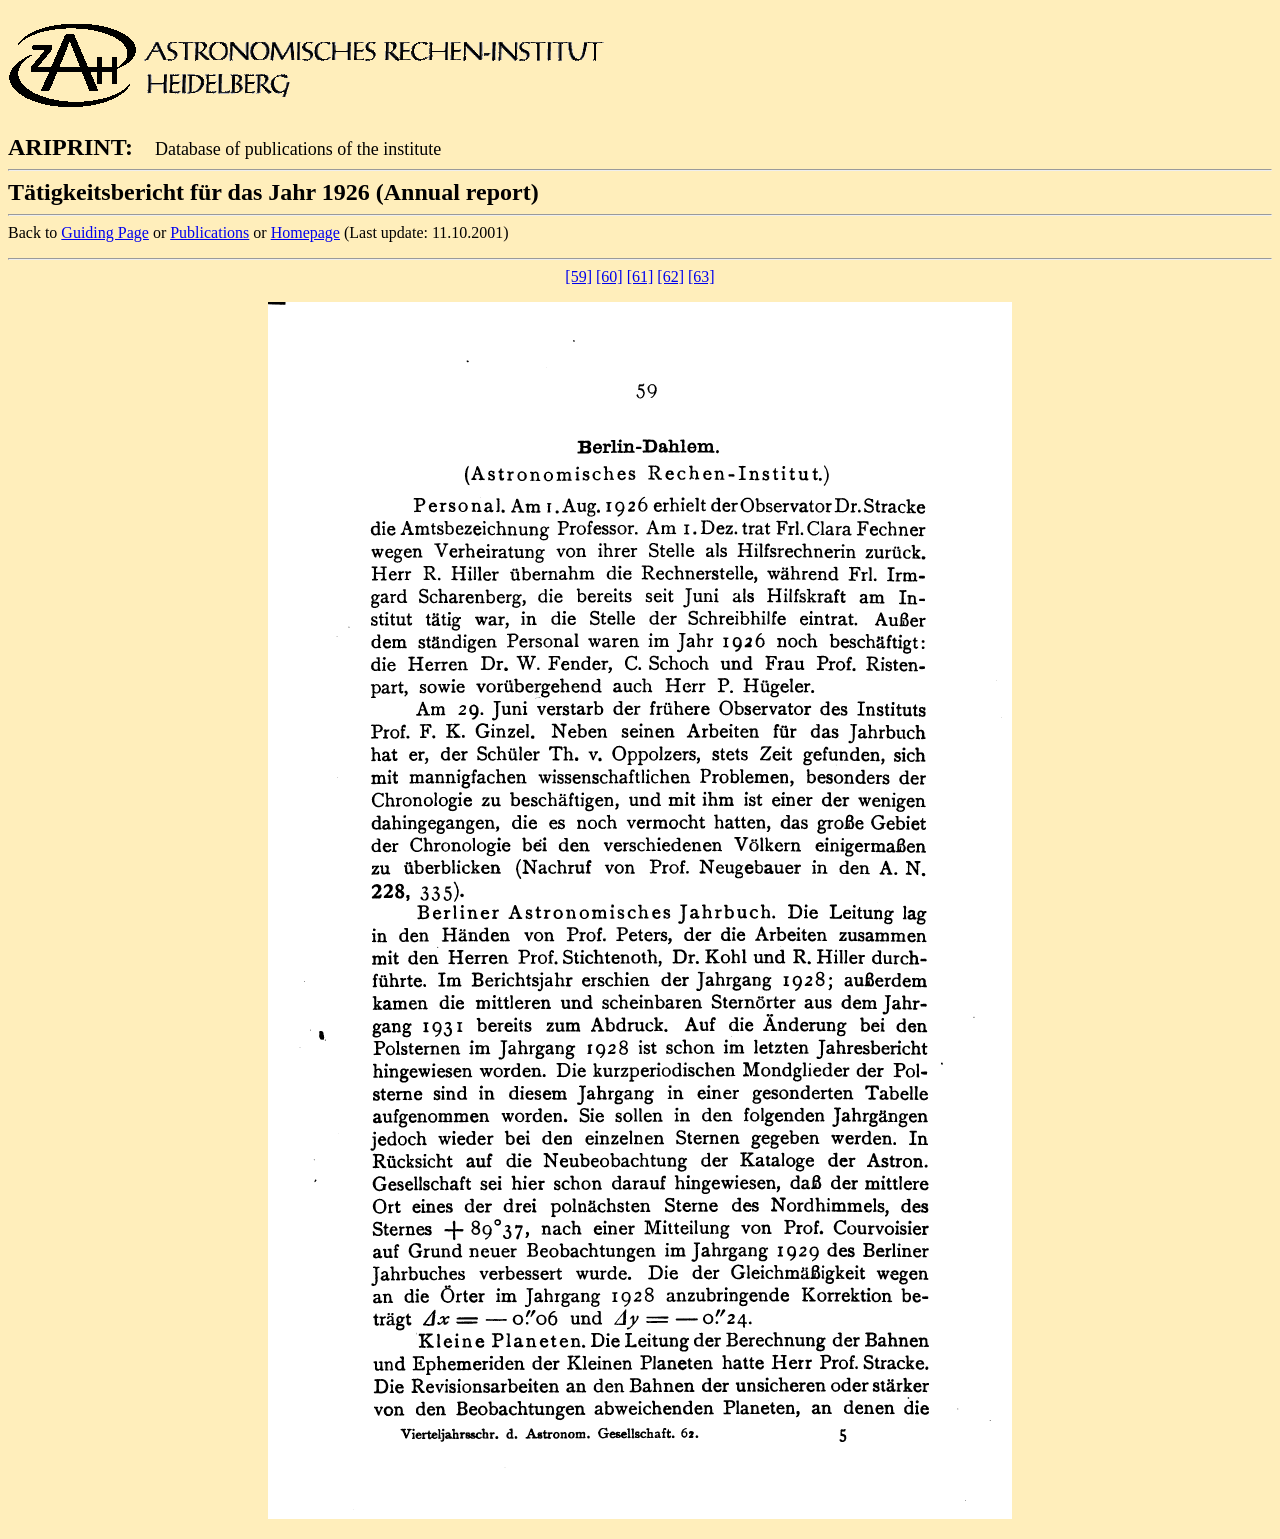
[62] (670, 276)
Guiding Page (105, 232)
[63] (701, 276)
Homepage (305, 232)
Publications (209, 232)
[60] (609, 276)
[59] (578, 276)
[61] (640, 276)
